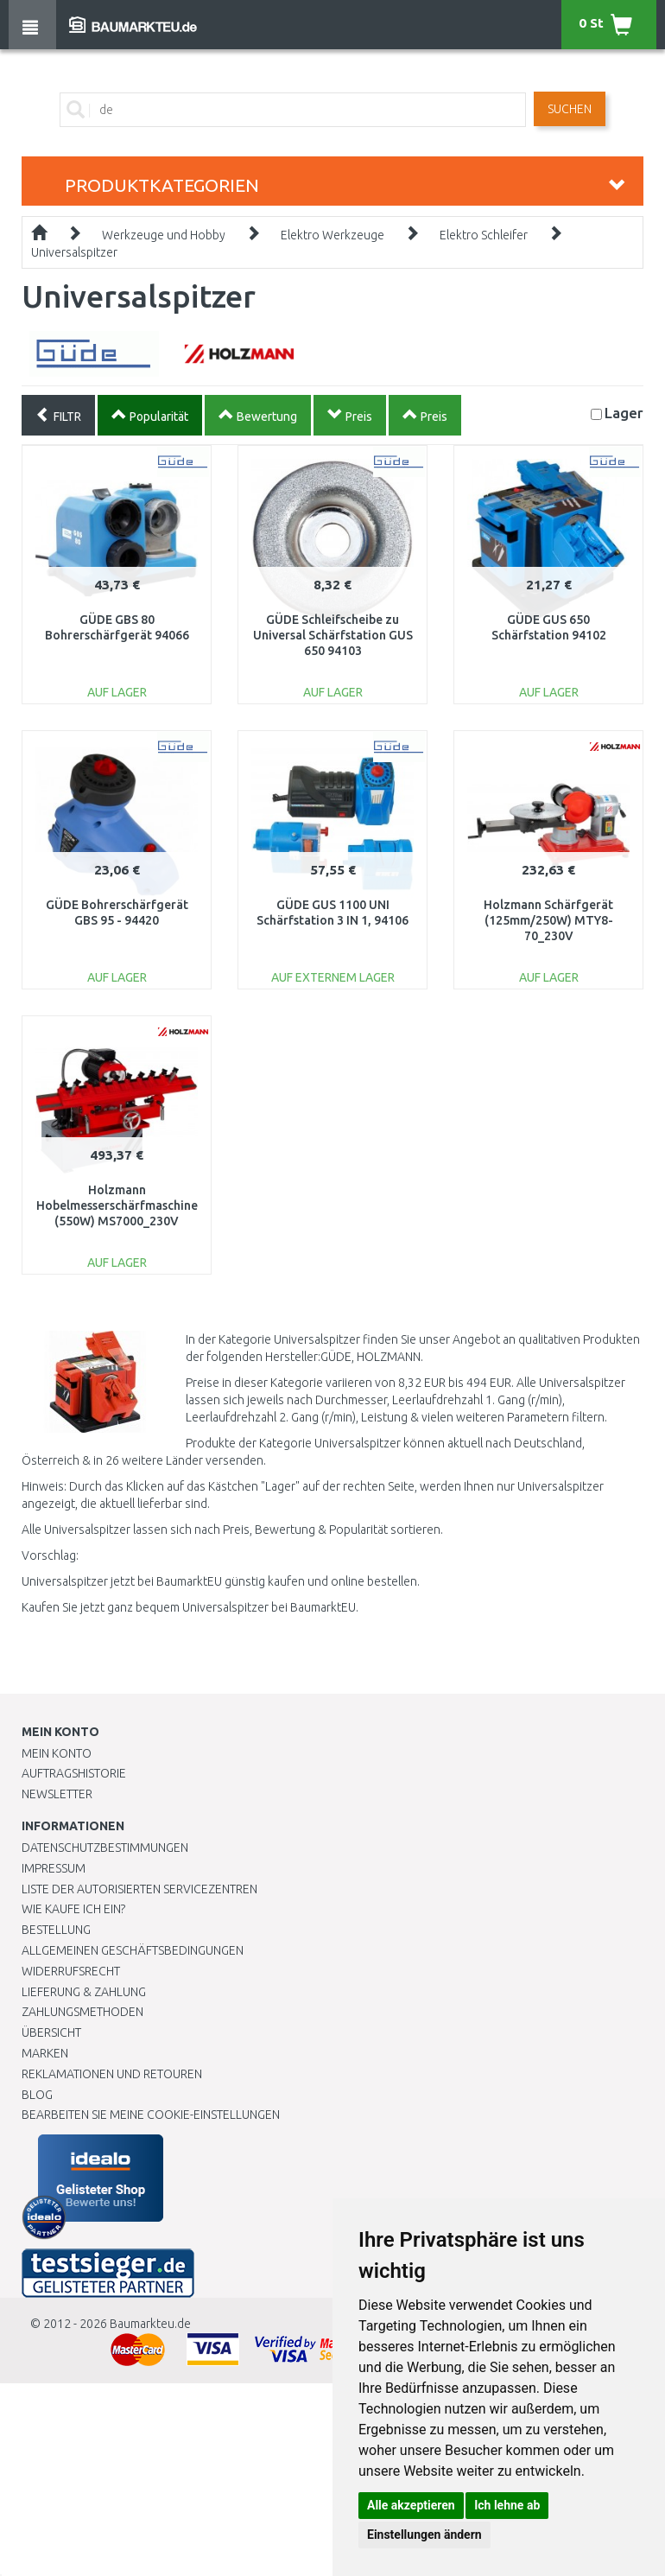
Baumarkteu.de (150, 2324)
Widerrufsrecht (71, 1971)
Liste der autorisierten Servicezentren (139, 1889)
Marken (45, 2053)
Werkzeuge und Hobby (163, 235)
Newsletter (57, 1794)
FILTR (58, 414)
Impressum (54, 1868)
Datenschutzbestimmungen (105, 1847)
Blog (37, 2095)
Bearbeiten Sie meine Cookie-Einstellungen (151, 2114)
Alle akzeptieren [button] (411, 2505)
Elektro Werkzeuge (332, 235)
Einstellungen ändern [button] (424, 2534)
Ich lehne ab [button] (507, 2505)
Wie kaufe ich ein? (73, 1909)
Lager (624, 412)
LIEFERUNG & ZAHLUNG (84, 1992)
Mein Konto (57, 1753)
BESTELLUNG (56, 1930)
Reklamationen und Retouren (112, 2074)
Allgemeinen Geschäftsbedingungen (133, 1950)
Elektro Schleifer (484, 235)
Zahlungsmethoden (82, 2012)
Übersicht (51, 2032)
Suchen (570, 109)
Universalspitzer (74, 252)
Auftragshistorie (74, 1773)
